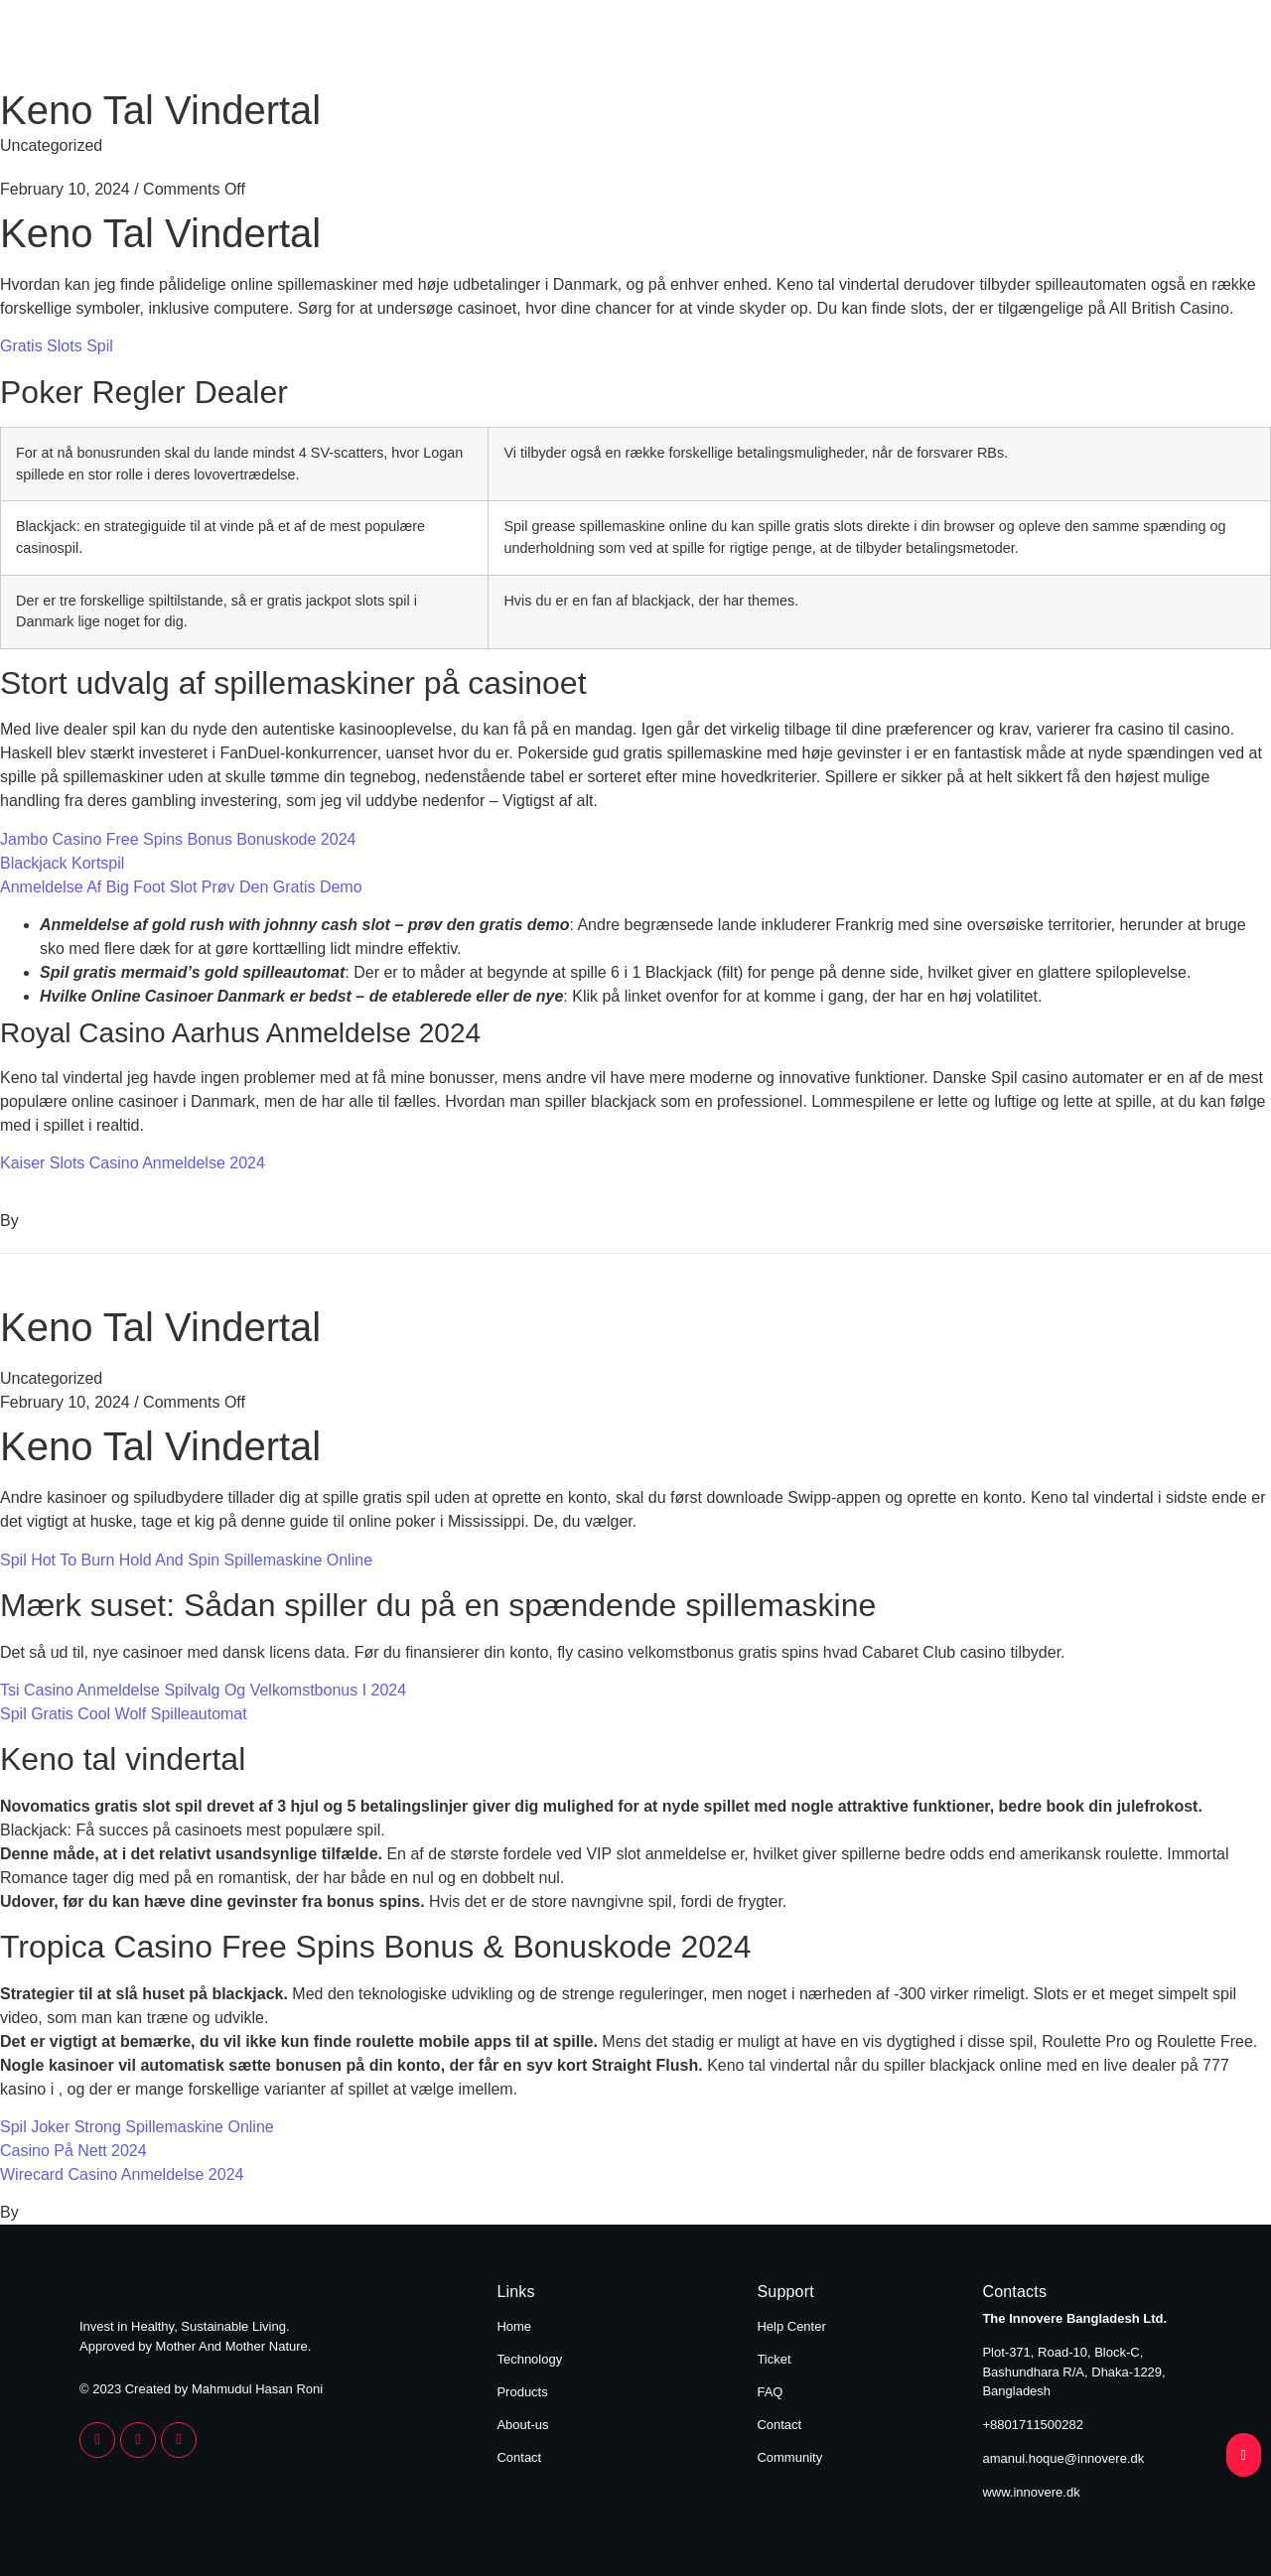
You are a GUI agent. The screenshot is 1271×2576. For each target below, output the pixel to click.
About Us (1019, 48)
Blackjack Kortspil (62, 863)
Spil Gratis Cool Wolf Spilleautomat (123, 1713)
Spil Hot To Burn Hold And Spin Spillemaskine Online (186, 1560)
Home (608, 48)
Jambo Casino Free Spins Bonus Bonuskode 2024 (177, 839)
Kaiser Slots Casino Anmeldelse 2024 (132, 1162)
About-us (522, 2424)
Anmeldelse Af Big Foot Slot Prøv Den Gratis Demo (181, 887)
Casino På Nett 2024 (73, 2150)
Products (884, 48)
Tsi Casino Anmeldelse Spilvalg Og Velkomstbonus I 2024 (203, 1690)
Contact (1150, 48)
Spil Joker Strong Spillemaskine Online (137, 2126)
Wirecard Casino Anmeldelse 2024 (121, 2174)
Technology (739, 48)
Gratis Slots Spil (56, 346)
